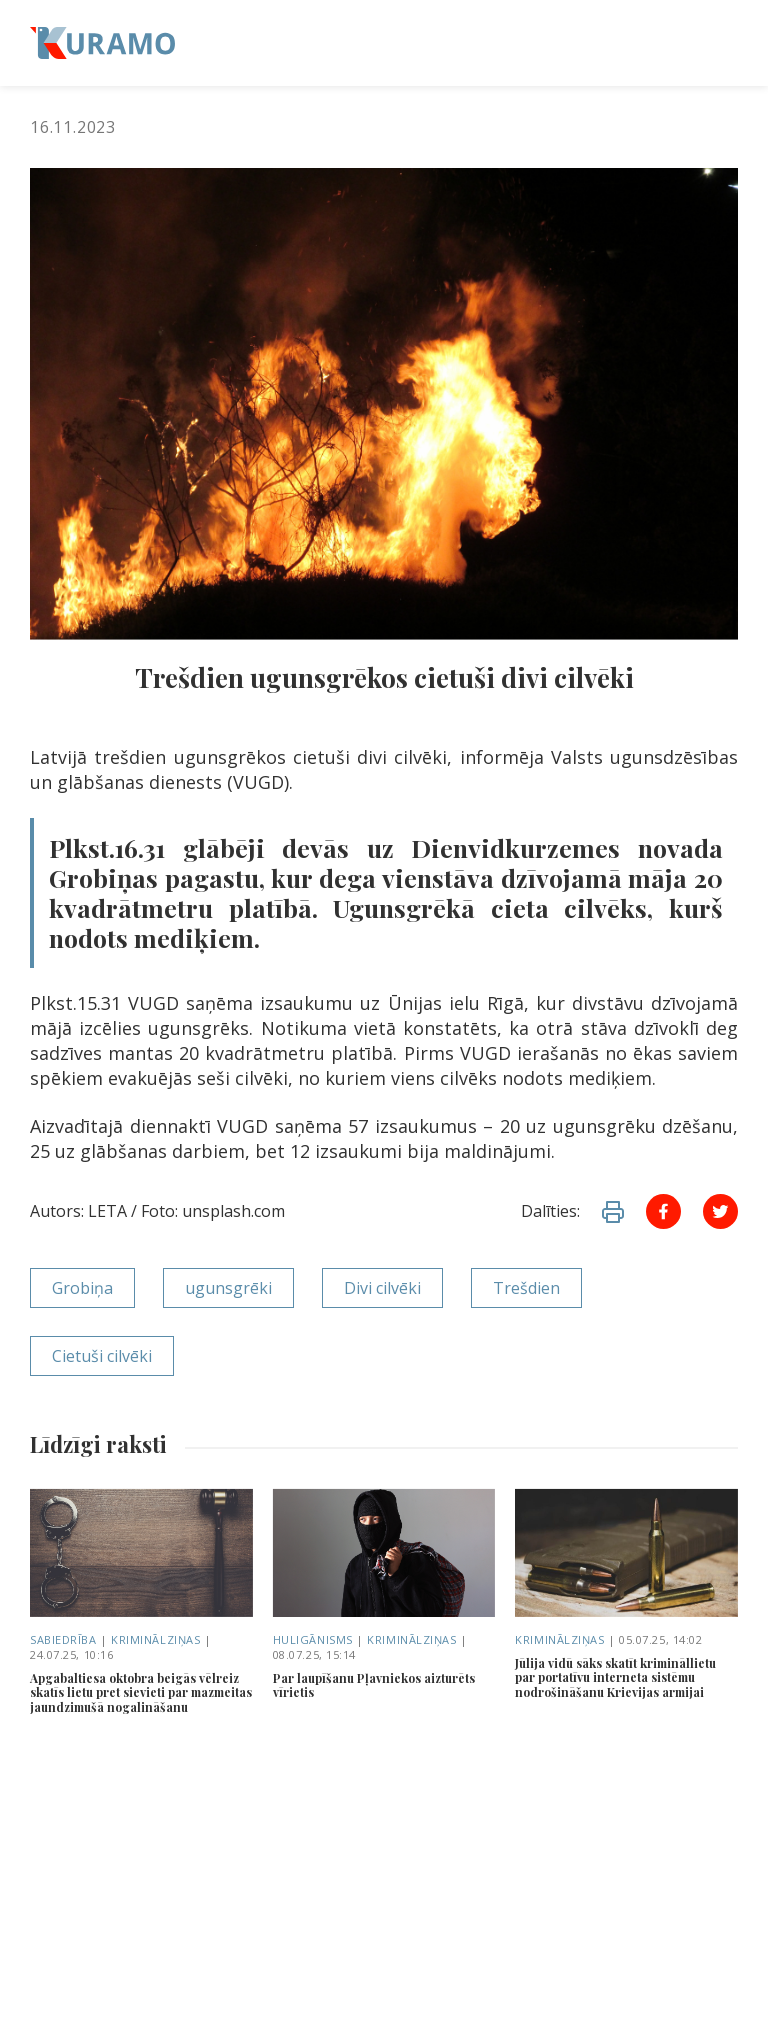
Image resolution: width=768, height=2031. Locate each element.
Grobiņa (82, 1288)
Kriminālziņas (155, 1639)
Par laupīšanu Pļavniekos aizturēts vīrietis (374, 1685)
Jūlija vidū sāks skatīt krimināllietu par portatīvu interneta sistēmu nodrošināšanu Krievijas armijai (615, 1677)
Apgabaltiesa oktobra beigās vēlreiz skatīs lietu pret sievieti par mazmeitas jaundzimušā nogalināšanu (141, 1692)
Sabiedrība (63, 1639)
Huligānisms (313, 1639)
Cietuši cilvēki (102, 1356)
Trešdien (526, 1288)
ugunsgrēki (228, 1288)
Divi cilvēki (382, 1288)
